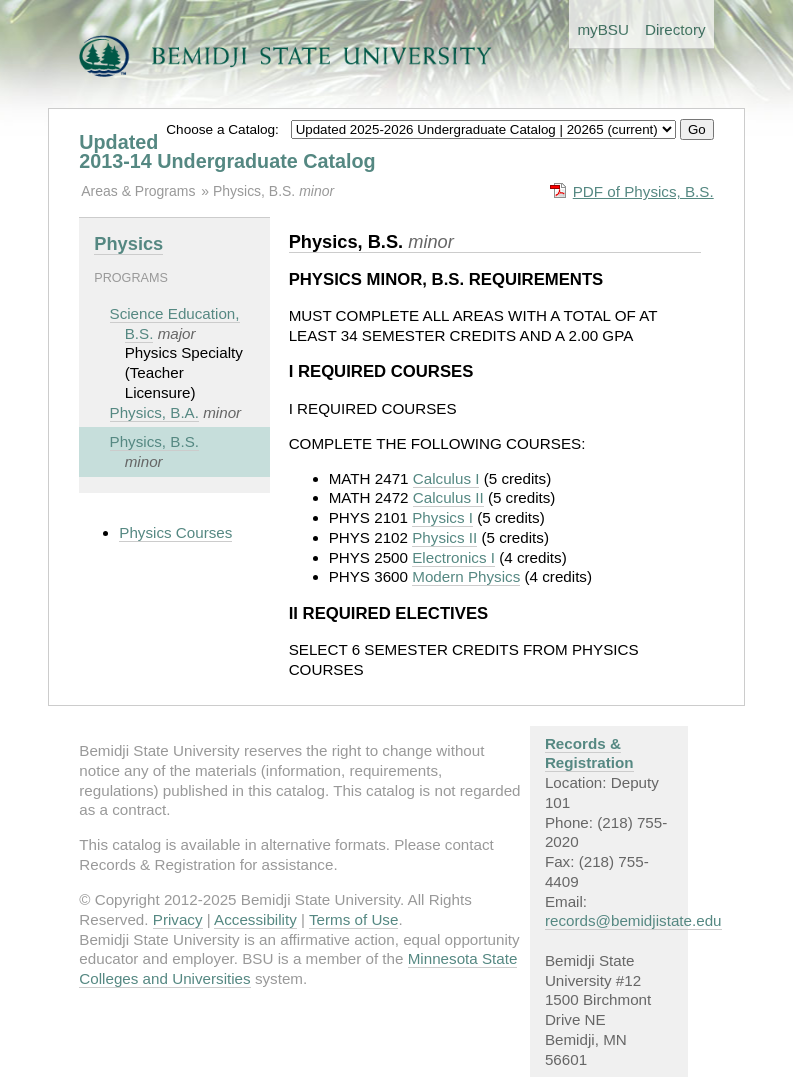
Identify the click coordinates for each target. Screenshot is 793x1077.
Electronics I (453, 557)
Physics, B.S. (256, 191)
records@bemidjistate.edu (633, 920)
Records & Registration (589, 753)
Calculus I (446, 478)
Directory (675, 29)
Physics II (444, 537)
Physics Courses (175, 532)
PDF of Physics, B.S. (643, 191)
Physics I (442, 517)
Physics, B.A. (154, 412)
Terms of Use (353, 919)
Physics (128, 243)
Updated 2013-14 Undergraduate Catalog (227, 152)
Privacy (178, 919)
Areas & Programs (138, 191)
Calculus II (448, 497)
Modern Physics (466, 576)
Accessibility (255, 919)
